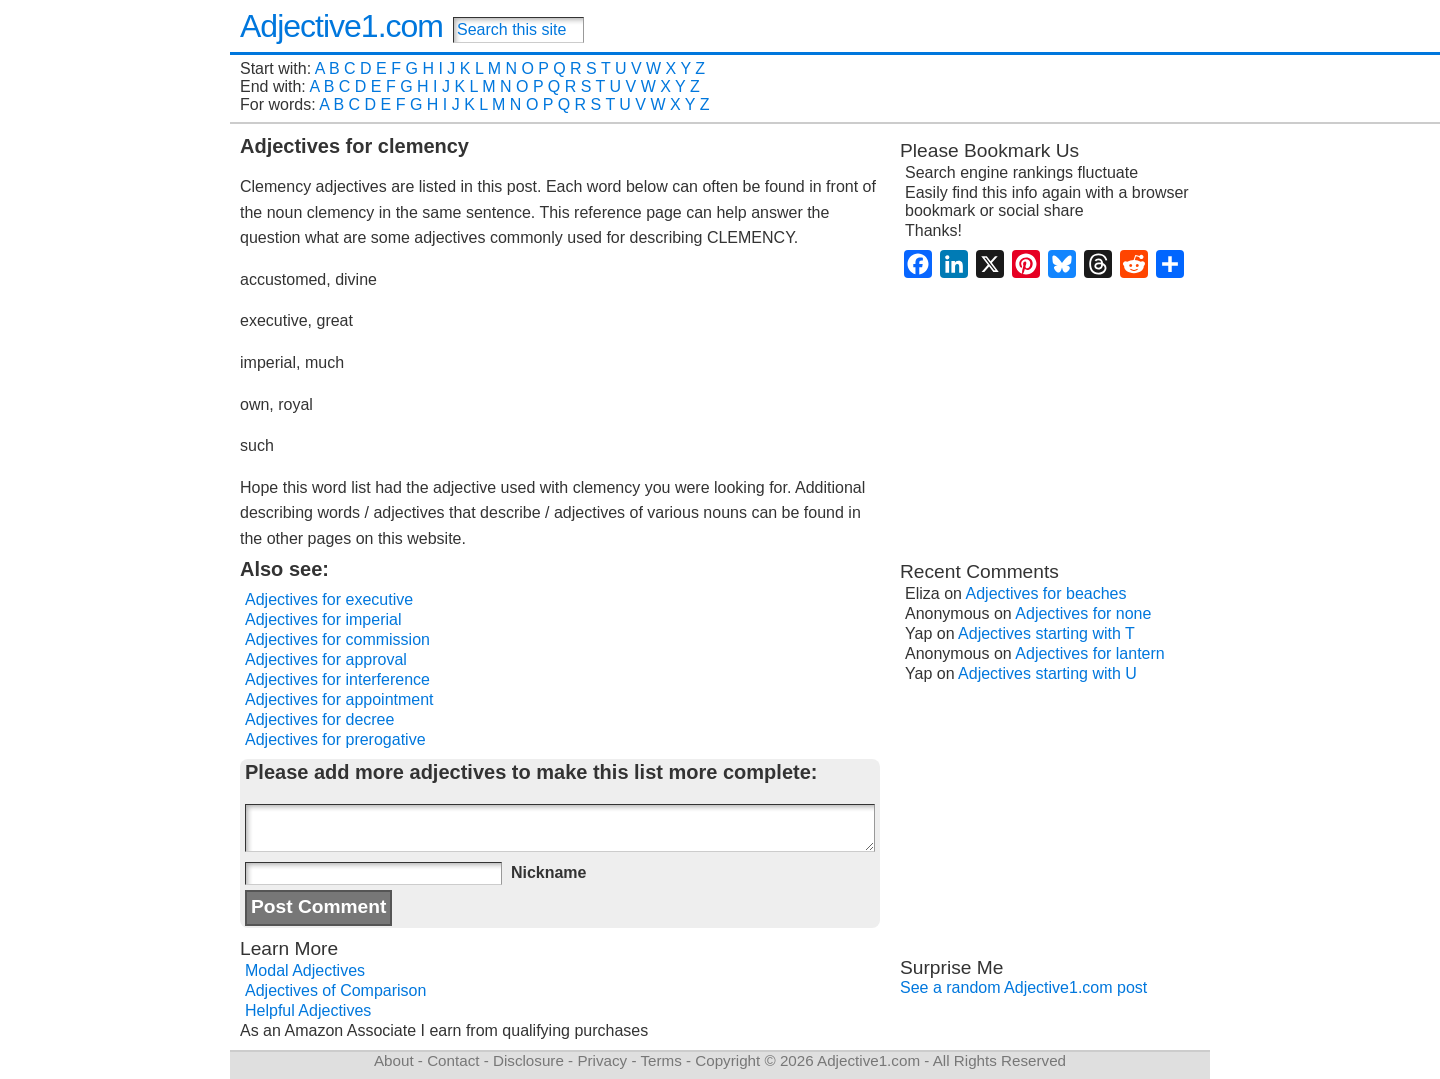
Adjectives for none (1083, 613)
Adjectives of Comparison (335, 990)
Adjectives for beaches (1046, 593)
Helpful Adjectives (308, 1010)
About (394, 1060)
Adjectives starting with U (1047, 673)
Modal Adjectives (305, 970)
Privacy (602, 1060)
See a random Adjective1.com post (1023, 987)
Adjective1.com (341, 26)
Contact (453, 1060)
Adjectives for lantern (1089, 653)
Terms (660, 1060)
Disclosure (528, 1060)
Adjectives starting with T (1046, 633)
